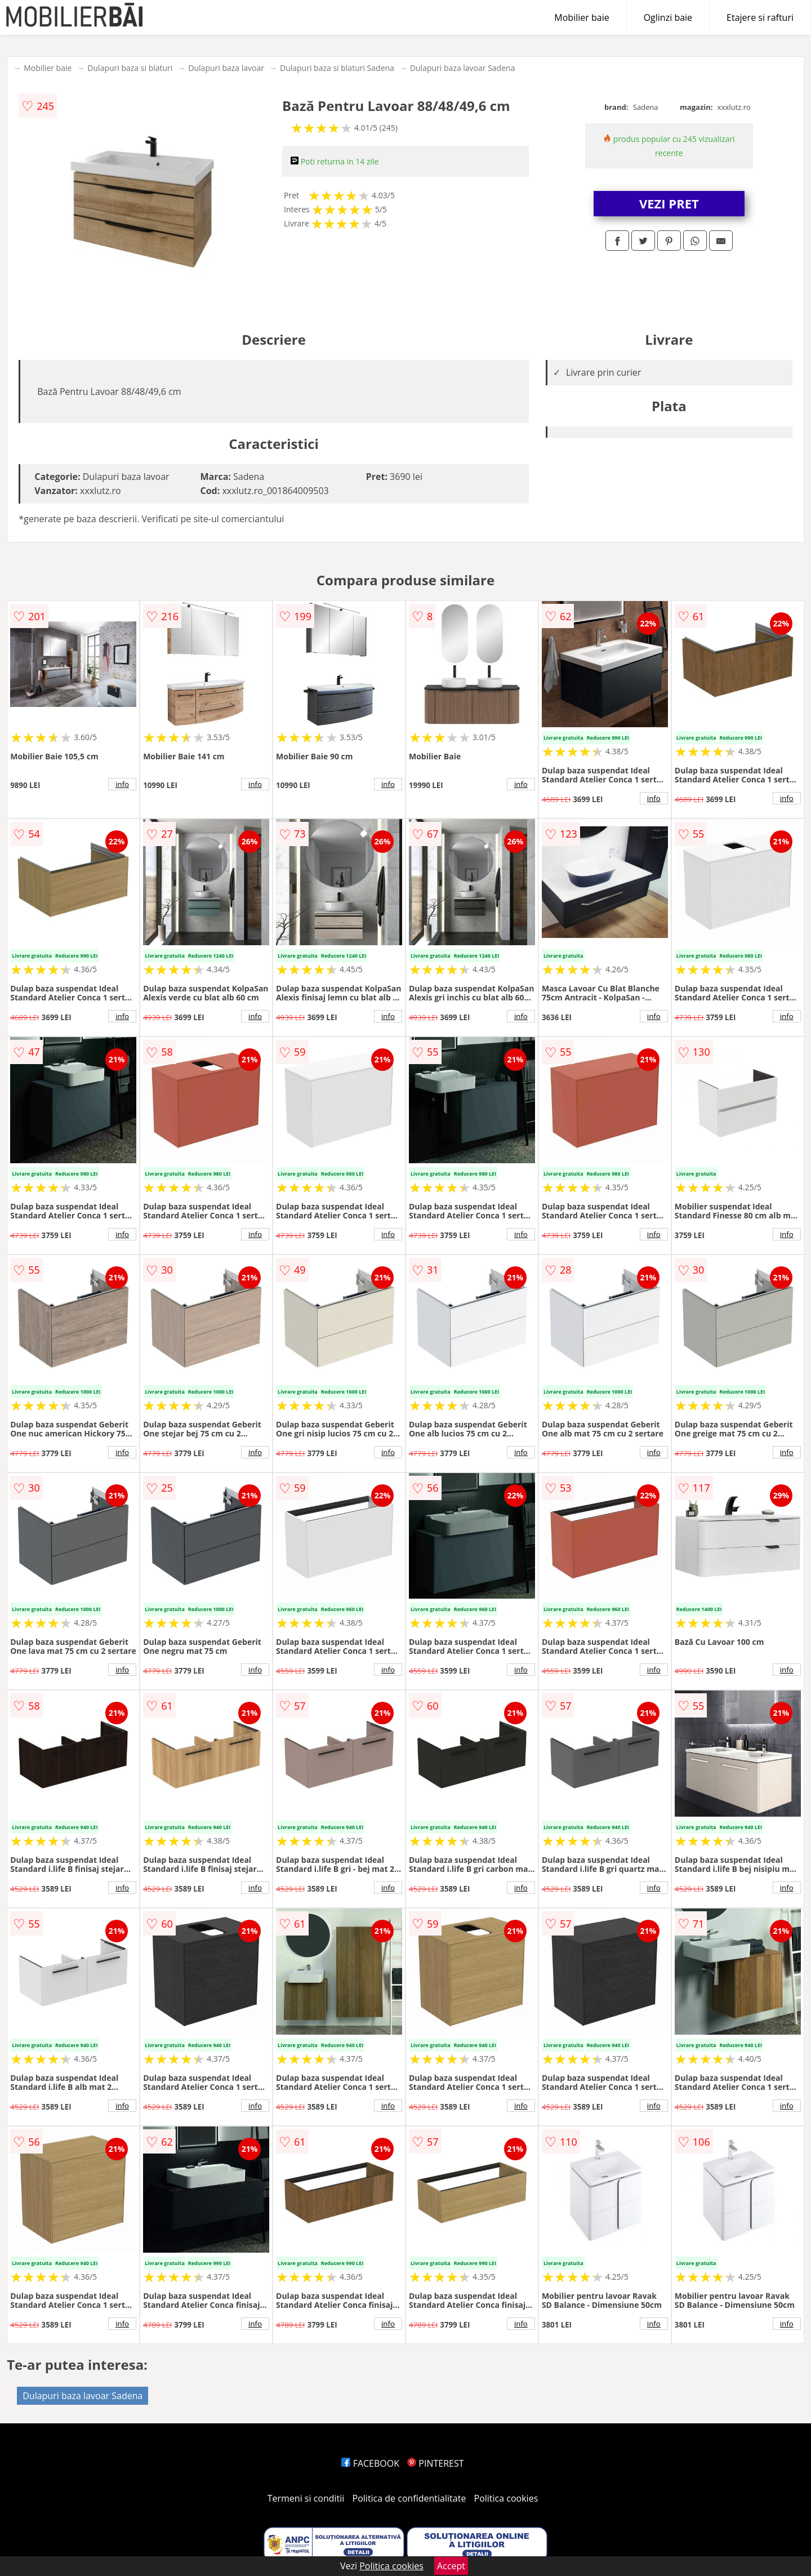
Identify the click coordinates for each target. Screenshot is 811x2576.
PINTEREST (435, 2463)
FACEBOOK (370, 2463)
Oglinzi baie (668, 17)
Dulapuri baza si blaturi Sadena (337, 68)
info (122, 784)
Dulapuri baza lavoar (226, 68)
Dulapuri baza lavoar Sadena (462, 68)
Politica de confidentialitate (409, 2498)
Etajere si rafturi (760, 17)
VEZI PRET (669, 203)
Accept (451, 2566)
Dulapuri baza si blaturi (129, 68)
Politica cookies (506, 2498)
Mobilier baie (581, 17)
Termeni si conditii (306, 2498)
